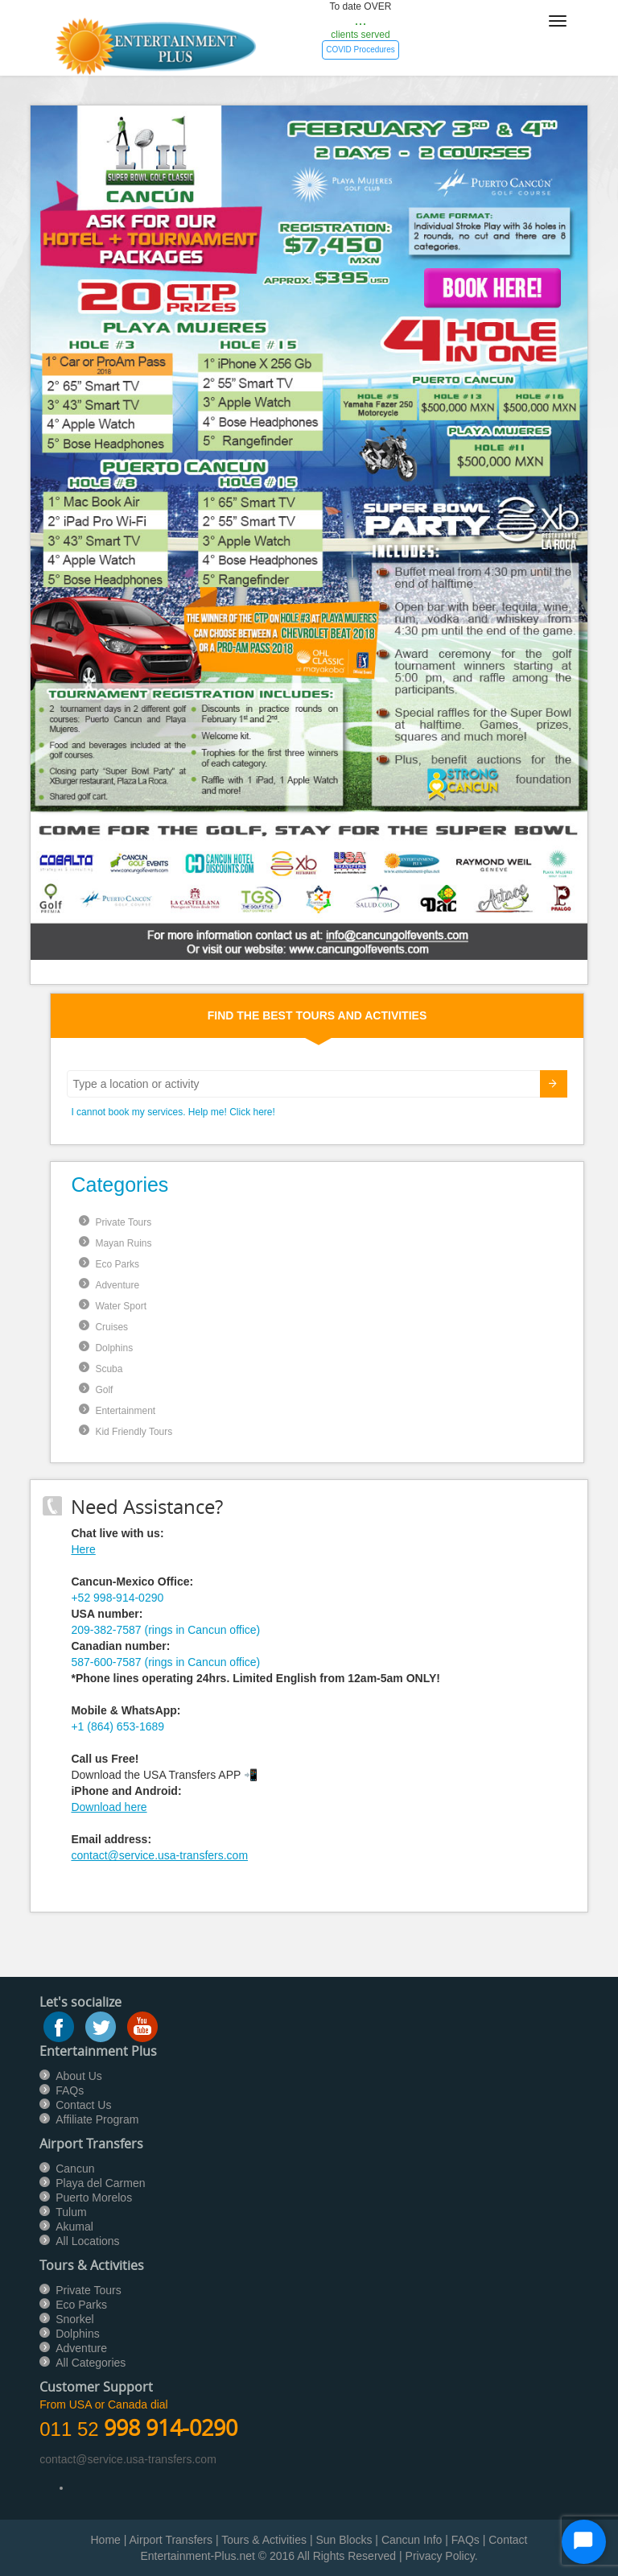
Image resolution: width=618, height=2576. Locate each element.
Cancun (75, 2168)
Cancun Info (412, 2539)
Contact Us (83, 2104)
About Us (79, 2075)
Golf (104, 1390)
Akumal (74, 2226)
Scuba (108, 1369)
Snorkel (74, 2319)
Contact (507, 2539)
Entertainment (125, 1410)
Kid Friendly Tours (133, 1431)
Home (106, 2539)
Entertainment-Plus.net (199, 2555)
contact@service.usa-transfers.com (159, 1855)
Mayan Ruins (123, 1243)
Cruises (111, 1327)
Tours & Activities (264, 2539)
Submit (544, 1086)
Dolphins (114, 1348)
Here (83, 1549)
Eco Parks (117, 1264)
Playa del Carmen (100, 2183)
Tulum (71, 2212)
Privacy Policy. (442, 2555)
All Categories (91, 2362)
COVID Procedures (360, 49)
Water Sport (120, 1306)
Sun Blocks (343, 2539)
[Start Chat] (584, 2542)
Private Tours (123, 1222)
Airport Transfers (171, 2539)
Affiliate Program (97, 2119)
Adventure (117, 1285)
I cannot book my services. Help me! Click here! (172, 1112)
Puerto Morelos (94, 2197)
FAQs (70, 2090)
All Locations (87, 2241)
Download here (108, 1807)
